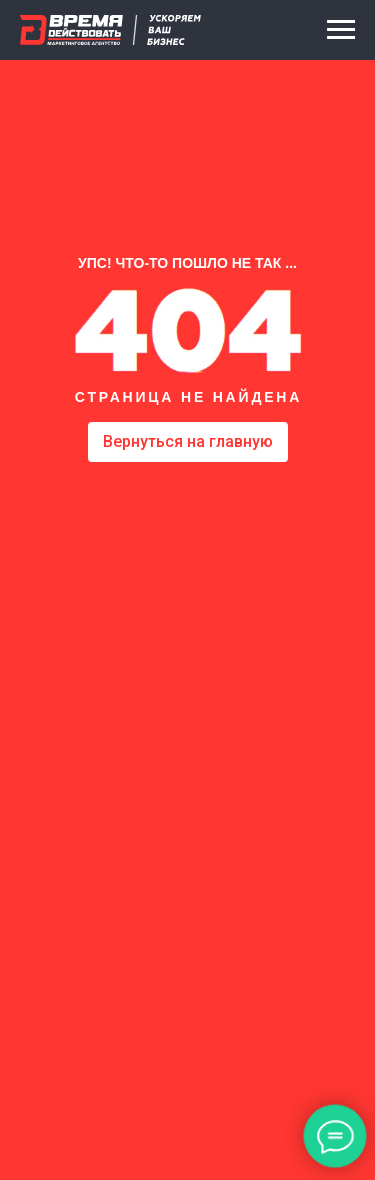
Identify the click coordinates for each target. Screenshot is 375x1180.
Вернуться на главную (188, 441)
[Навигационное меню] (341, 30)
